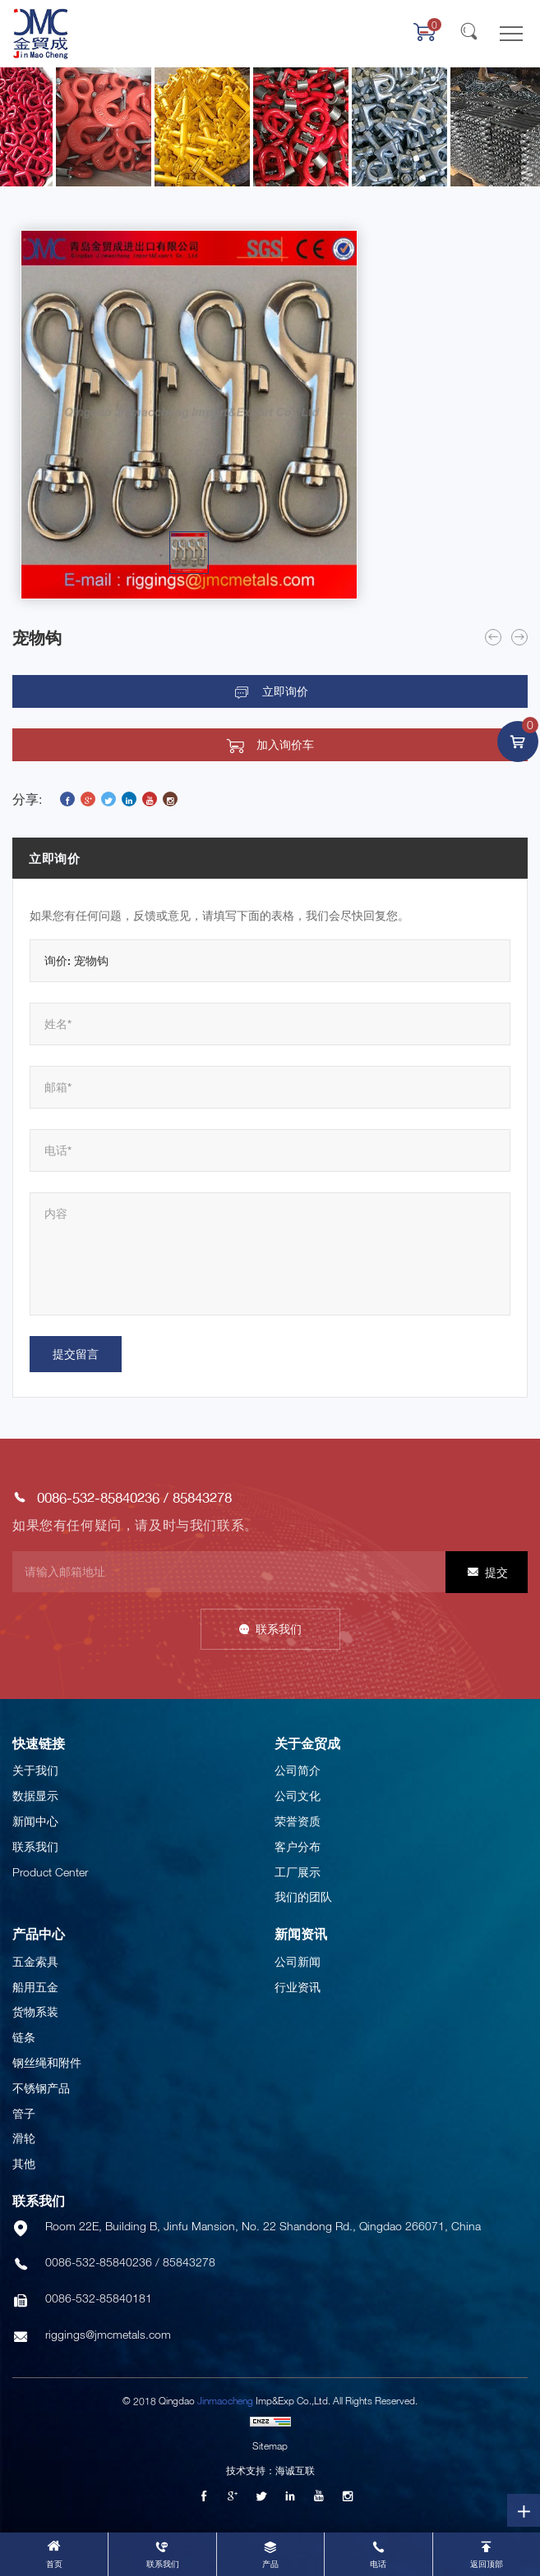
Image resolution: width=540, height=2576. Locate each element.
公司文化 (298, 1795)
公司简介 (298, 1770)
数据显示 (35, 1795)
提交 (496, 1572)
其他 (23, 2163)
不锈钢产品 (41, 2088)
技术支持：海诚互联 (270, 2470)
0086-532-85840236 (98, 1497)
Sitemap (270, 2446)
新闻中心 (35, 1821)
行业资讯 (298, 1987)
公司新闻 (298, 1961)
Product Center (50, 1872)
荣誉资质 (298, 1821)
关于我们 (35, 1770)
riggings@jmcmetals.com (108, 2334)
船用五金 (35, 1987)
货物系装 (35, 2011)
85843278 (202, 1497)
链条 (23, 2037)
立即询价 (285, 691)
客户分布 (298, 1846)
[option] (189, 415)
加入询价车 (285, 744)
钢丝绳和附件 (46, 2062)
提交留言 (76, 1354)
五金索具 (35, 1961)
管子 (23, 2113)
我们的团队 (303, 1896)
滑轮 (23, 2138)
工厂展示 (298, 1872)
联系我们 (279, 1629)
